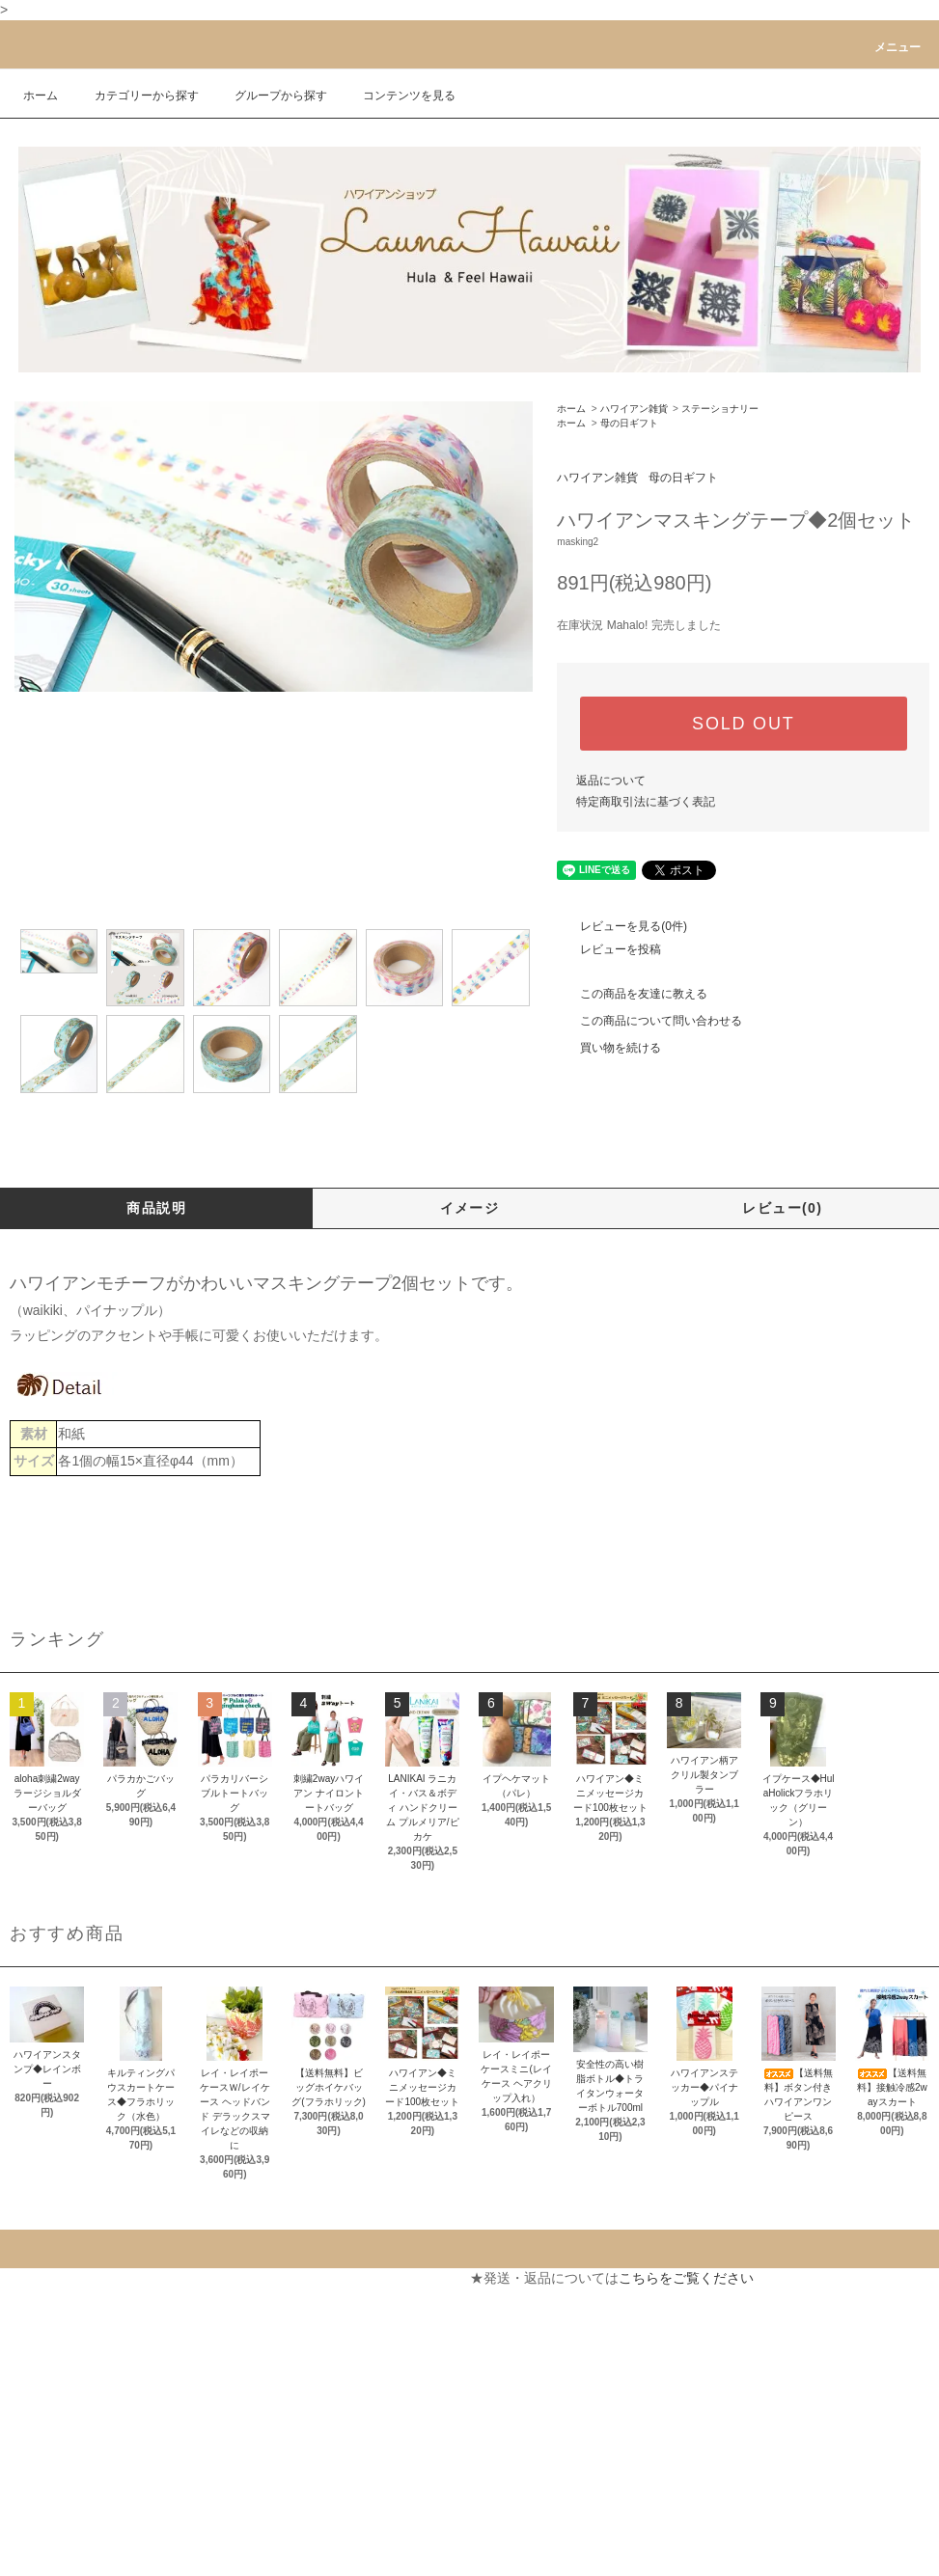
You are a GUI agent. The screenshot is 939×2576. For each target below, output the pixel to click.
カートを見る (284, 2312)
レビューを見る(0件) (622, 926)
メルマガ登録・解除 (70, 2486)
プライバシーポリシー (77, 2451)
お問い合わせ (284, 2347)
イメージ (470, 1208)
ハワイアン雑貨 (634, 408)
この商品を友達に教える (632, 993)
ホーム (40, 95)
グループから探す (269, 95)
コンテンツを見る (398, 95)
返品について (611, 780)
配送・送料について (70, 2347)
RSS (24, 2555)
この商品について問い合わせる (649, 1021)
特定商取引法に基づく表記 (645, 801)
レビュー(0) (782, 1208)
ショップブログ (57, 2521)
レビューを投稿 (609, 949)
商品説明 (156, 1208)
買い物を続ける (609, 1048)
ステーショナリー (720, 408)
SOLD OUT (743, 723)
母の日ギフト (629, 423)
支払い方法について (70, 2312)
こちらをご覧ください (686, 2278)
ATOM (66, 2555)
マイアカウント (291, 2278)
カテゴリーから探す (135, 95)
